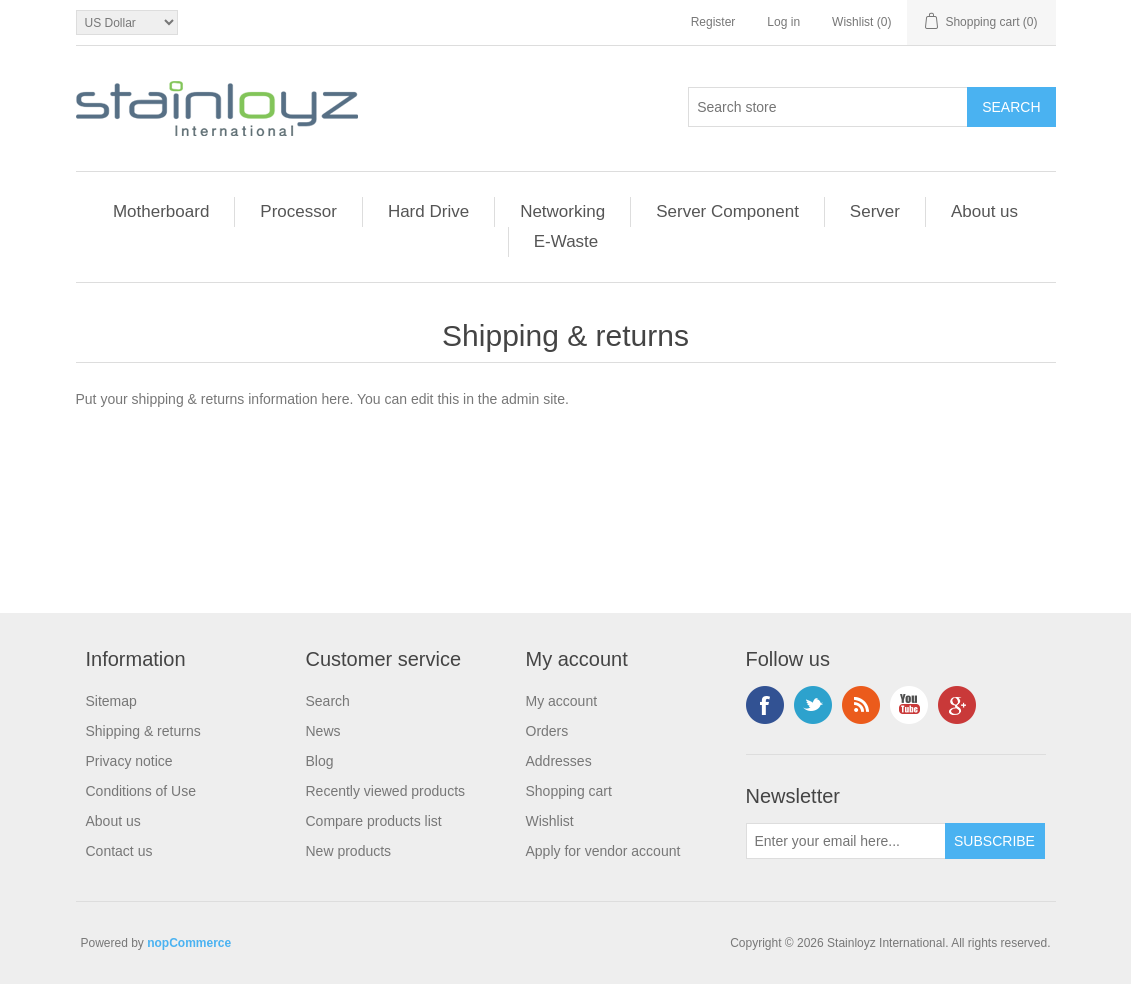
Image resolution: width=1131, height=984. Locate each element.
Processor (298, 211)
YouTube (909, 705)
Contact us (119, 851)
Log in (783, 22)
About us (984, 211)
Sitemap (111, 701)
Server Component (727, 211)
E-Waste (566, 241)
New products (349, 851)
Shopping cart (569, 791)
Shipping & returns (143, 731)
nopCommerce (189, 943)
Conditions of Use (141, 791)
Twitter (813, 705)
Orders (547, 731)
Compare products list (374, 821)
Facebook (765, 705)
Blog (320, 761)
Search (328, 701)
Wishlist (550, 821)
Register (713, 22)
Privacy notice (129, 761)
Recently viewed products (386, 791)
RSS (861, 705)
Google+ (957, 705)
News (323, 731)
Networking (562, 211)
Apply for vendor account (603, 851)
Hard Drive (428, 211)
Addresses (559, 761)
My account (562, 701)
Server (875, 211)
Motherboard (161, 211)
